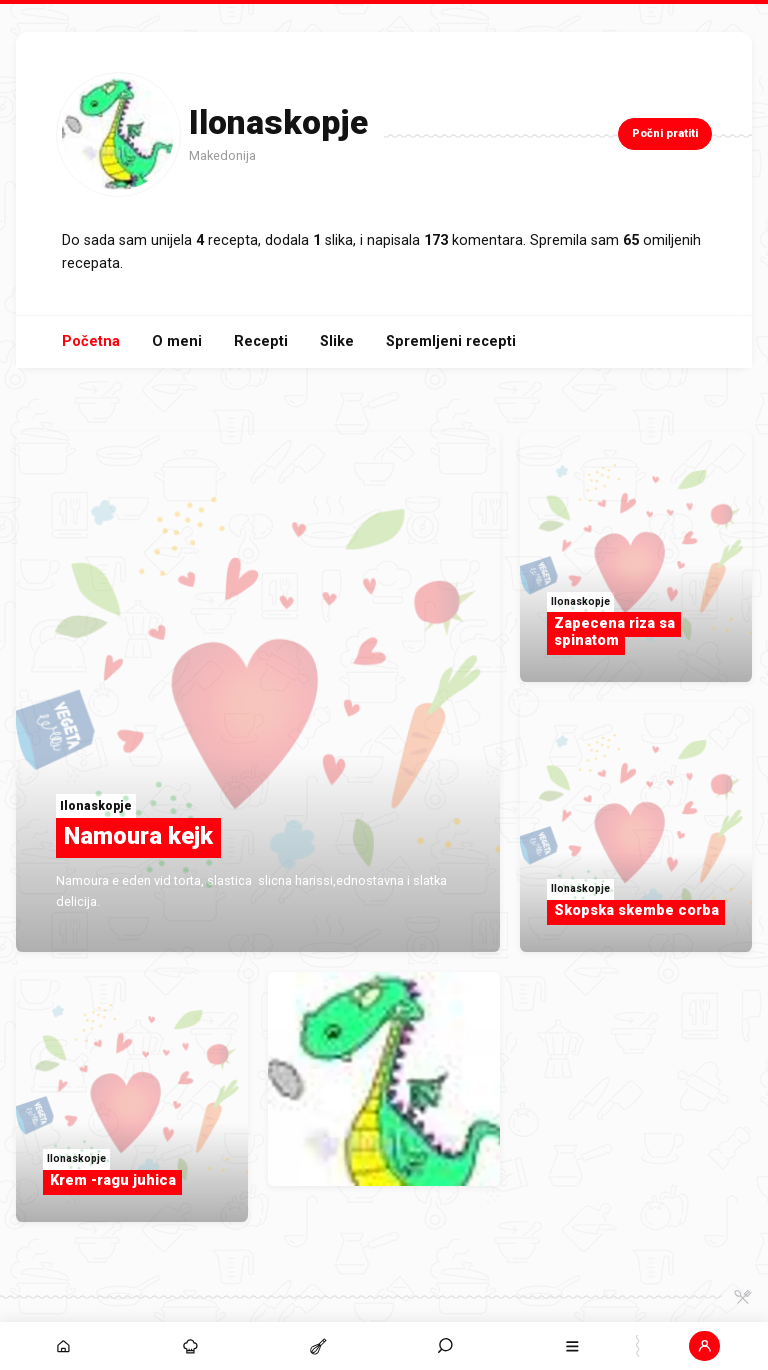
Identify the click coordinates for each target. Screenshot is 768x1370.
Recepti (261, 341)
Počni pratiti (665, 133)
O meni (177, 341)
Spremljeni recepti (451, 341)
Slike (337, 341)
